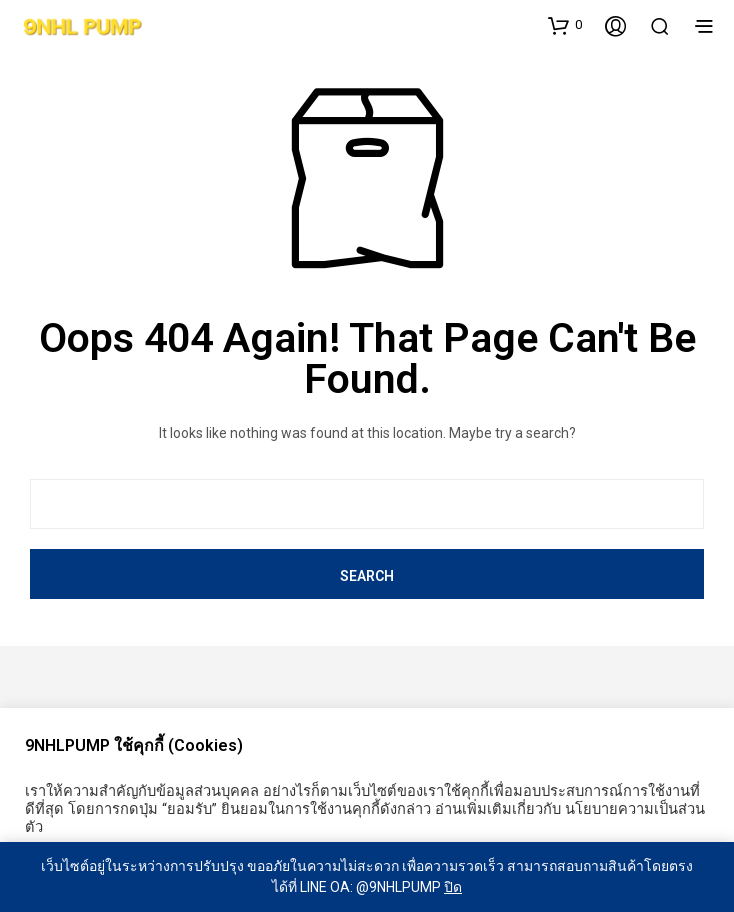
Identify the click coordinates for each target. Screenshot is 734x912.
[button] (565, 25)
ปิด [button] (453, 887)
